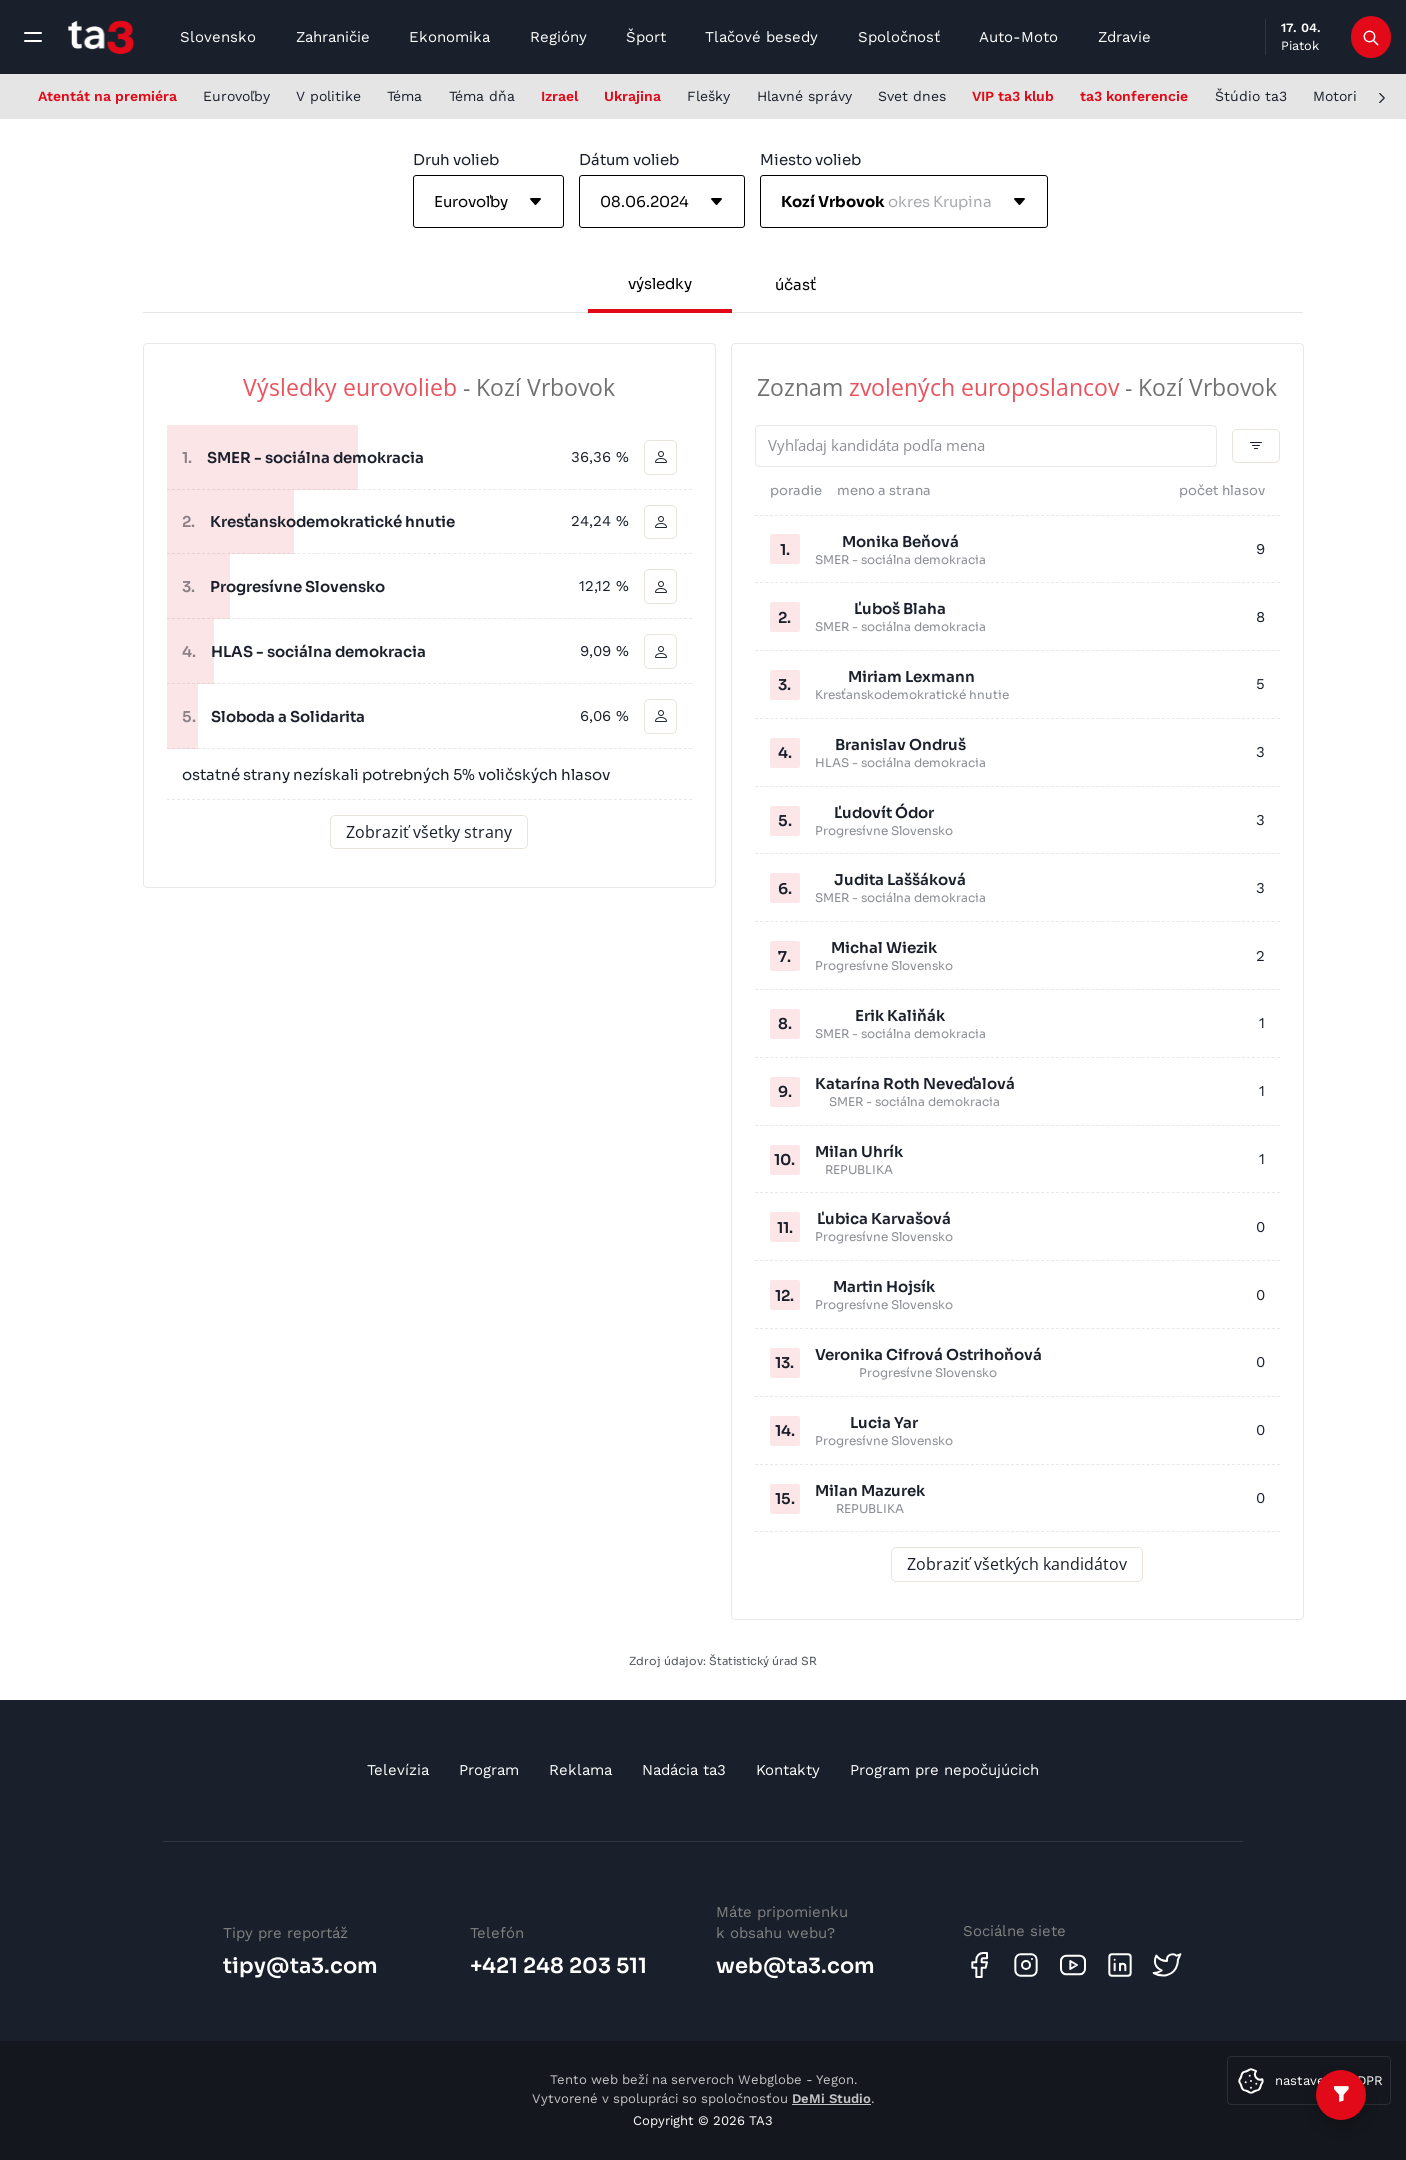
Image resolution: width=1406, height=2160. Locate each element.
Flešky (708, 96)
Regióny (558, 37)
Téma (404, 96)
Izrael (559, 96)
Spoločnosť (899, 37)
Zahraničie (333, 37)
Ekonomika (449, 37)
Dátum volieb (629, 159)
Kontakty (788, 1770)
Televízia (398, 1770)
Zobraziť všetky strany (429, 833)
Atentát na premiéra (107, 96)
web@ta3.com (795, 1966)
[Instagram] (1026, 1965)
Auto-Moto (1018, 37)
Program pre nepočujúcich (944, 1770)
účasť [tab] (795, 284)
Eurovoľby (236, 96)
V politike (328, 96)
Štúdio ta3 (1251, 96)
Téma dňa (482, 96)
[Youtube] (1073, 1965)
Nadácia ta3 (684, 1770)
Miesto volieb (810, 159)
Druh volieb (456, 159)
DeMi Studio (831, 2098)
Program (489, 1770)
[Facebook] (979, 1965)
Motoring (1343, 96)
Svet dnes (912, 96)
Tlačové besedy (761, 37)
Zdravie (1124, 37)
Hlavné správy (804, 96)
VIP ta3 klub (1013, 96)
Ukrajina (632, 96)
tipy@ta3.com (300, 1966)
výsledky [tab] (660, 283)
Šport (646, 37)
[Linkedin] (1120, 1965)
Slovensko (218, 37)
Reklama (580, 1770)
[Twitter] (1167, 1965)
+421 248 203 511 (558, 1966)
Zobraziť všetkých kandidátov (1017, 1565)
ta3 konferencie (1134, 96)
